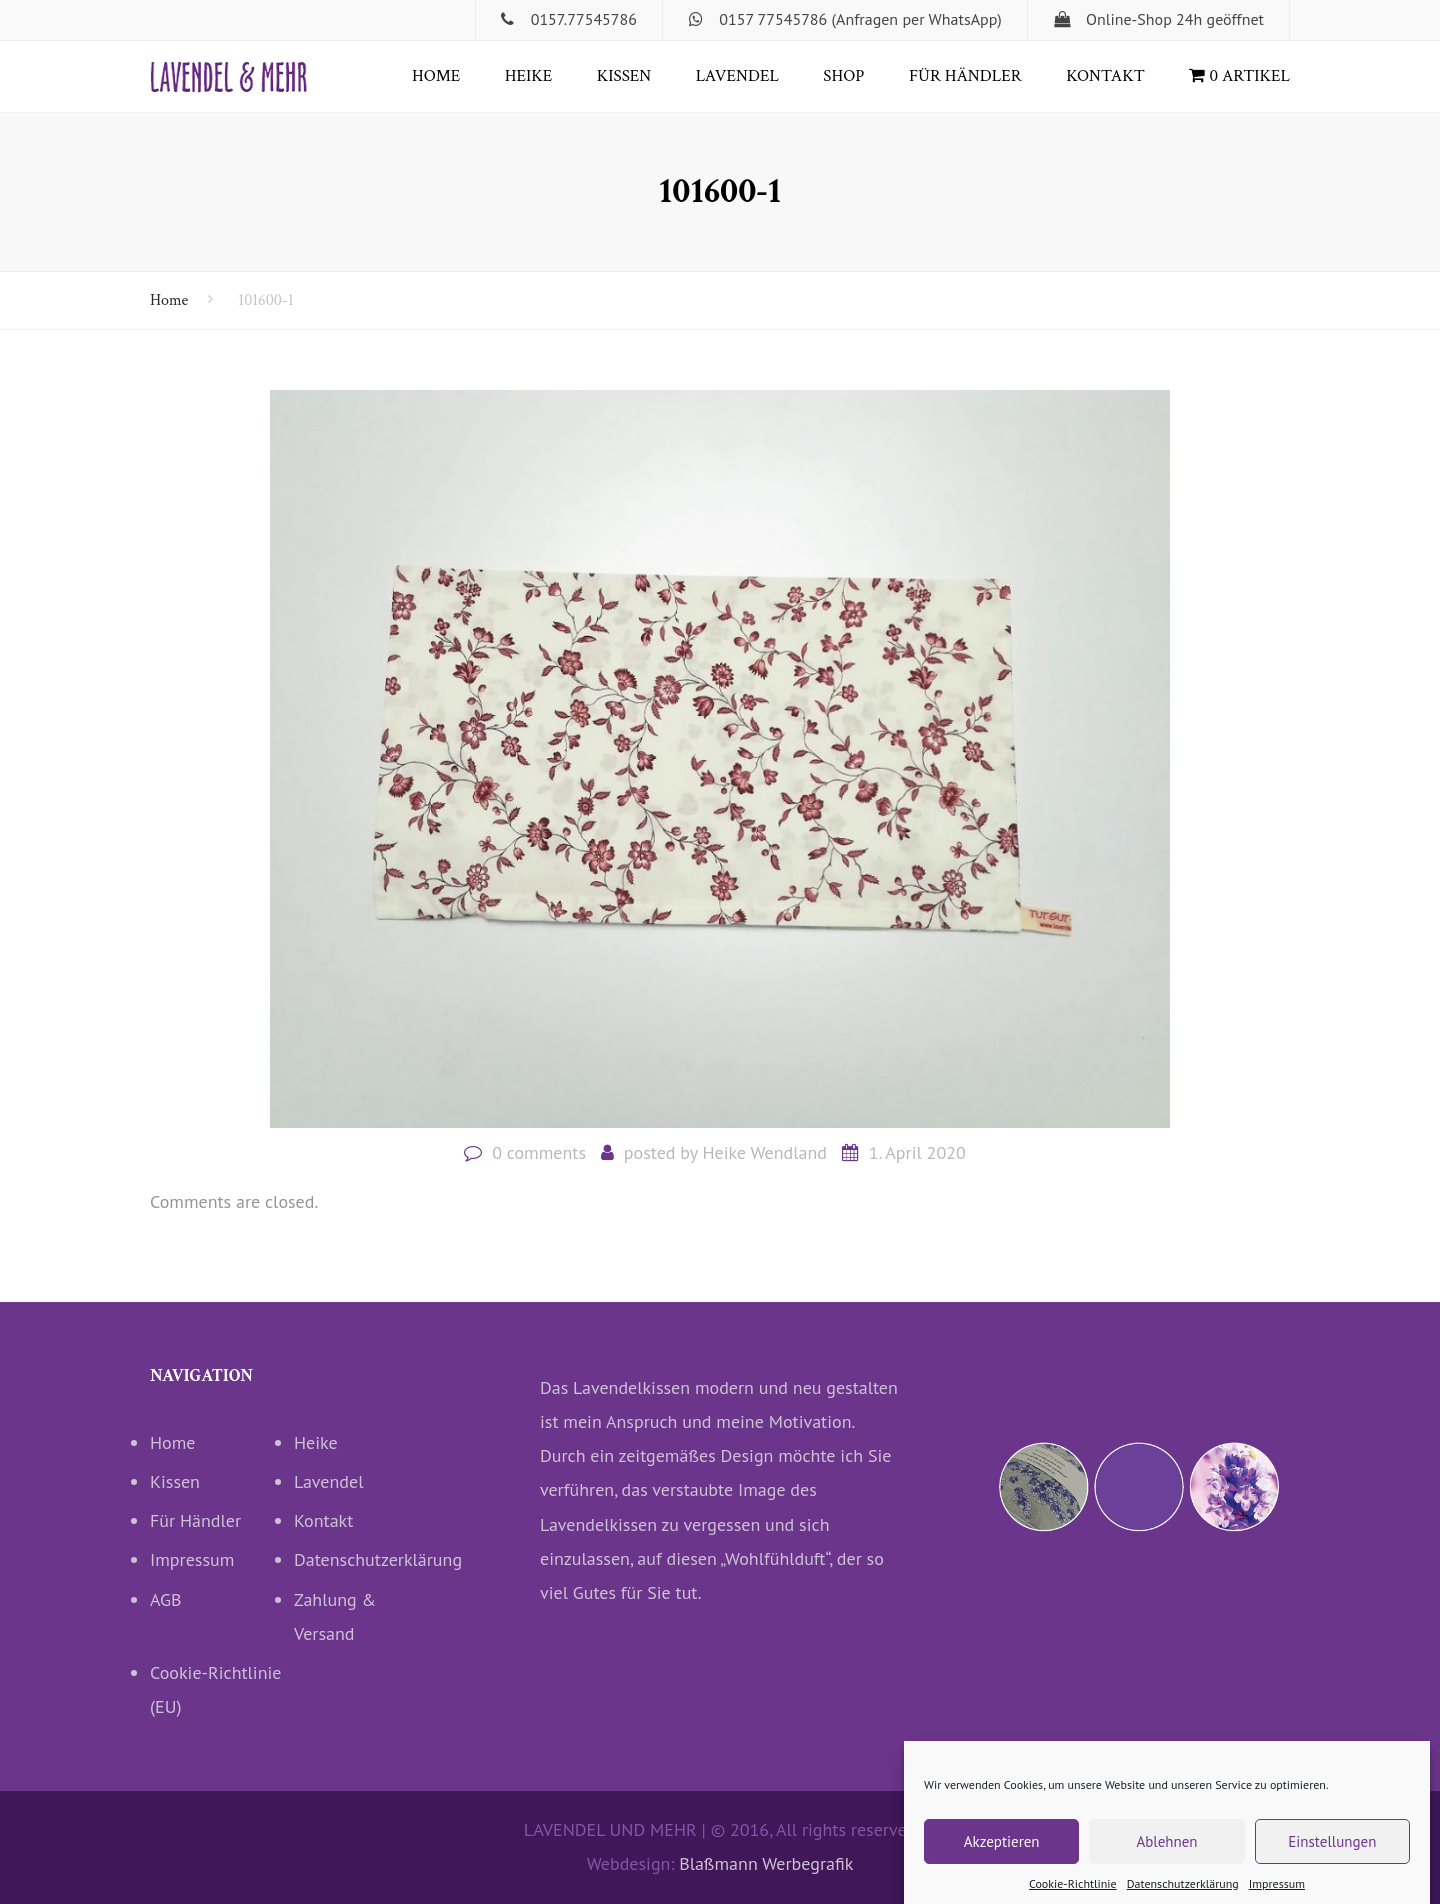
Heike (528, 76)
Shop (843, 76)
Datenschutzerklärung (366, 1559)
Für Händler (965, 76)
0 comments (539, 1152)
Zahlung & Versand (335, 1616)
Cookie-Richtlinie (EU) (216, 1689)
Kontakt (1105, 76)
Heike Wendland (764, 1152)
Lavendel (737, 76)
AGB (166, 1599)
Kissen (624, 76)
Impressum (192, 1559)
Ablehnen (1166, 1854)
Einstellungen (1332, 1854)
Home (436, 76)
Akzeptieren (1002, 1854)
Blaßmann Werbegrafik (766, 1863)
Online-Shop (1129, 19)
